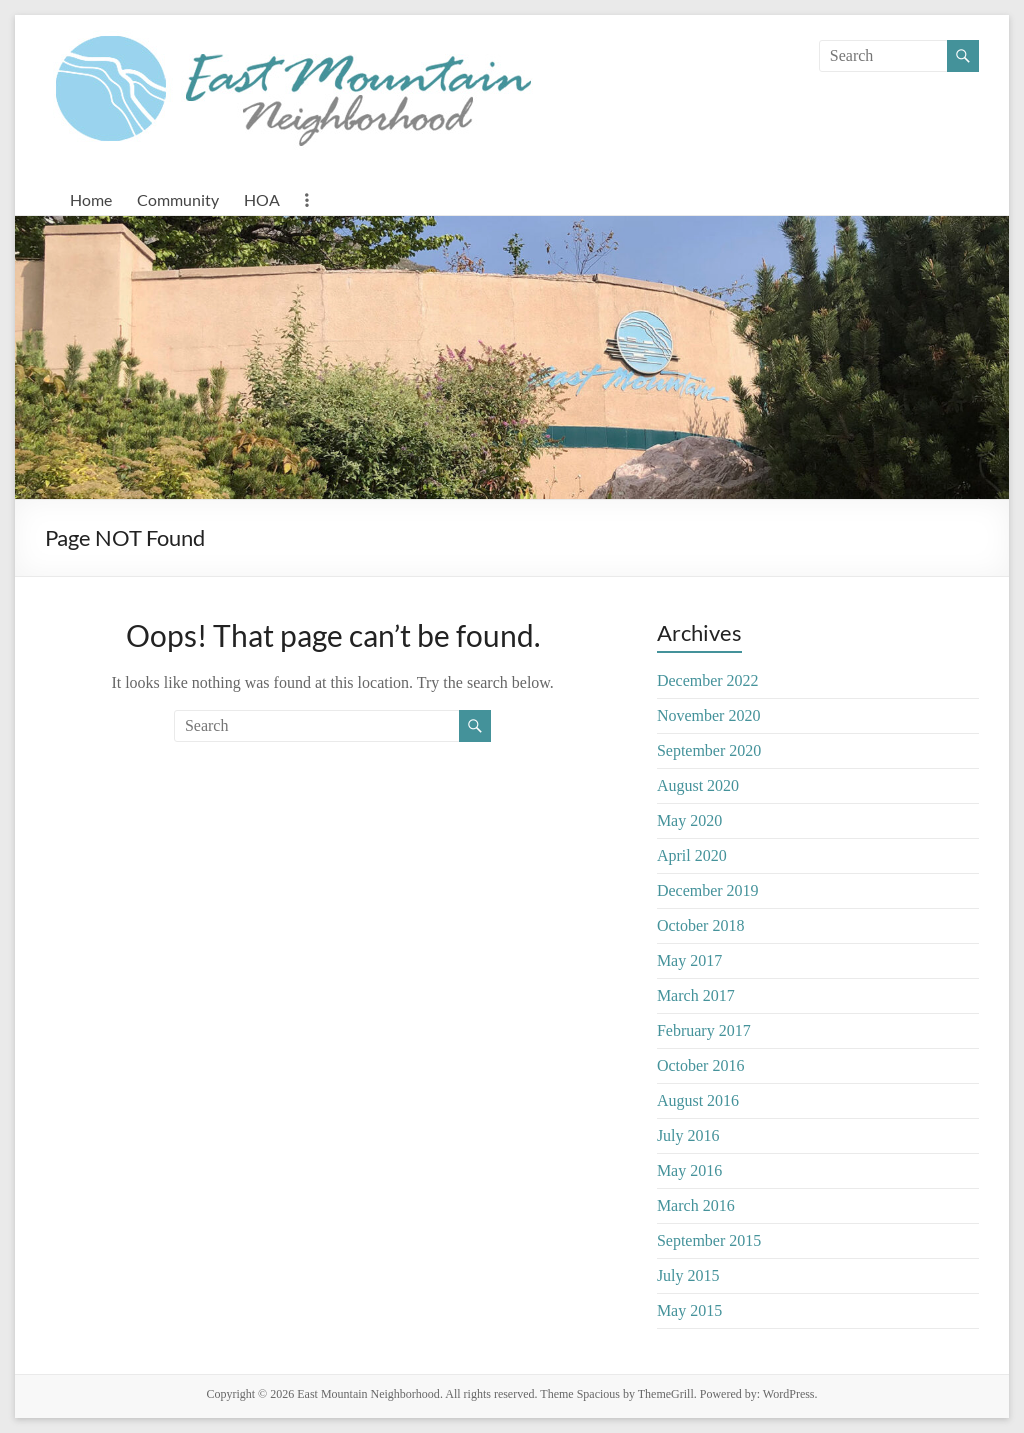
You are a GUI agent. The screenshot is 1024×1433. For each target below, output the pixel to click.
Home (91, 199)
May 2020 (689, 820)
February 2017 (704, 1030)
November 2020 (709, 715)
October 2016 (701, 1065)
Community (178, 199)
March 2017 (696, 995)
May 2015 (689, 1310)
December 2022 (708, 680)
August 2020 (698, 785)
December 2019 (708, 890)
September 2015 (709, 1240)
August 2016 (698, 1100)
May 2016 (689, 1170)
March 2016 (696, 1205)
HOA (262, 199)
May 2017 (689, 960)
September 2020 (709, 750)
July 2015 (688, 1275)
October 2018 (701, 925)
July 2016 (688, 1135)
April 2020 (692, 855)
